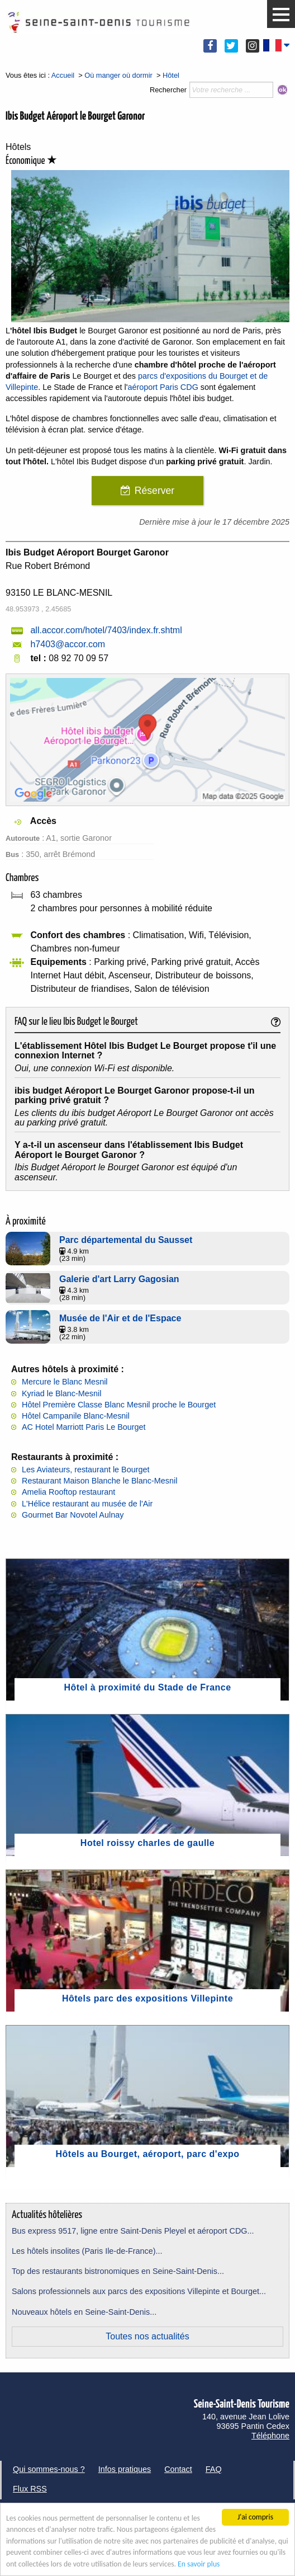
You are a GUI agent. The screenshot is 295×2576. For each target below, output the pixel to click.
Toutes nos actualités (147, 2336)
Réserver (154, 490)
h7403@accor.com (67, 644)
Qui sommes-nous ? (49, 2469)
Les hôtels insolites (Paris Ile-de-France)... (87, 2251)
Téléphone (270, 2435)
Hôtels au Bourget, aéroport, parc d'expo (148, 2154)
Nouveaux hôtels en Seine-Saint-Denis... (84, 2311)
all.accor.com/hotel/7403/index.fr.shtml (106, 630)
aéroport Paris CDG (162, 387)
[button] (281, 14)
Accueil (62, 75)
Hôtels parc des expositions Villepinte (147, 1998)
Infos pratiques (124, 2469)
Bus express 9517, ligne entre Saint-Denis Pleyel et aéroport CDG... (133, 2230)
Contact (178, 2469)
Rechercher (168, 90)
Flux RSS (30, 2488)
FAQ (214, 2469)
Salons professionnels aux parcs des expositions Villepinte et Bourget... (139, 2291)
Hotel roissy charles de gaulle (147, 1843)
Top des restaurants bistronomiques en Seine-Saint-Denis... (118, 2271)
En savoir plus (199, 2564)
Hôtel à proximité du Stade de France (147, 1687)
